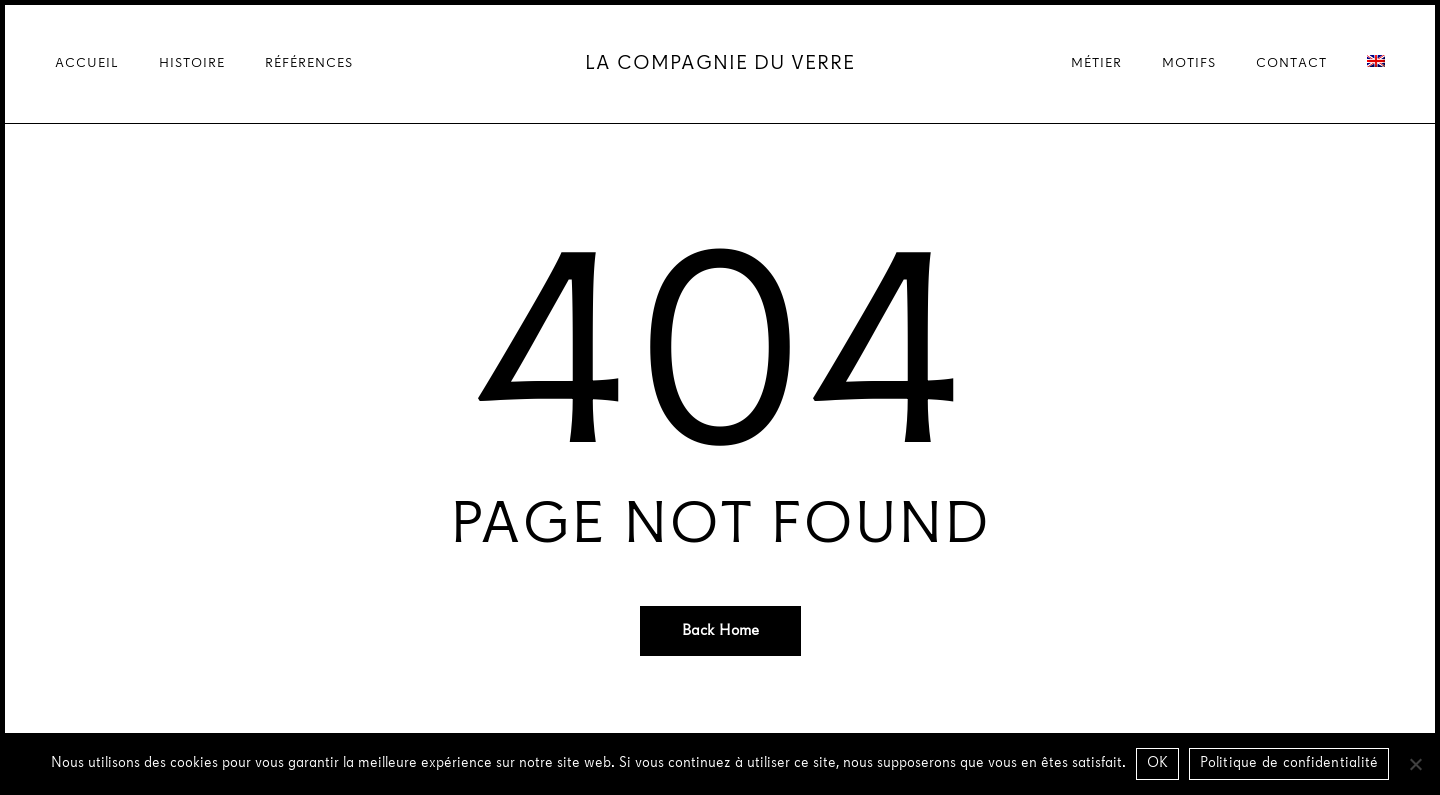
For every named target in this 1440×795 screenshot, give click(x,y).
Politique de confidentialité (1289, 763)
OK (1158, 763)
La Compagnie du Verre (720, 64)
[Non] (1415, 764)
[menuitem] (1376, 64)
